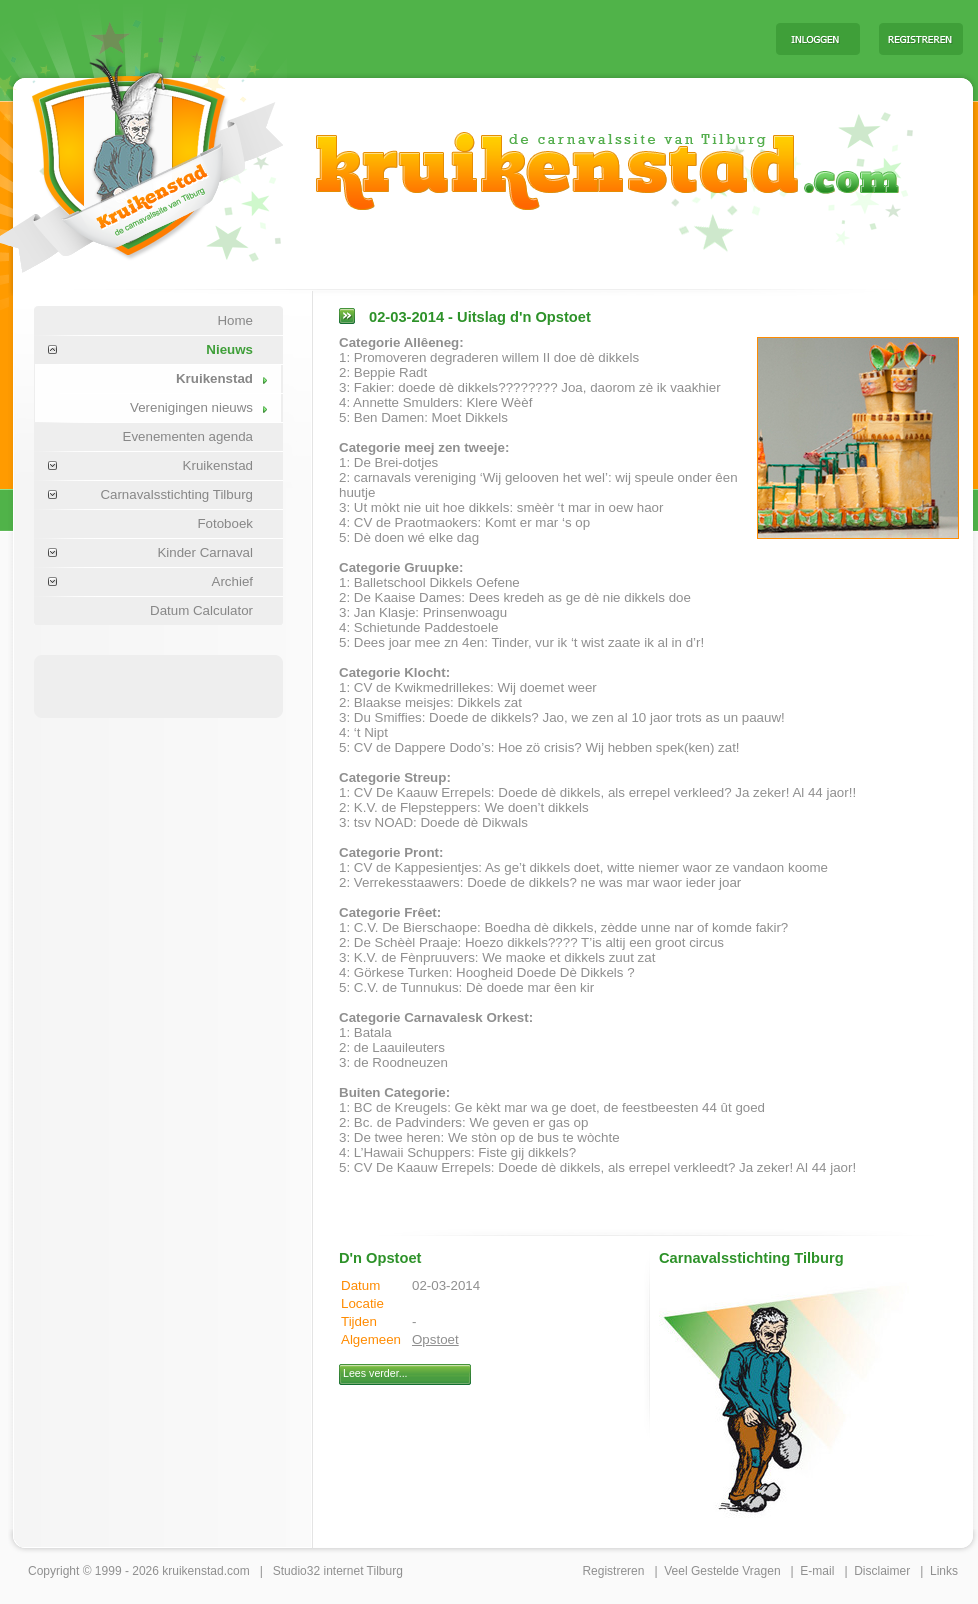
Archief (232, 581)
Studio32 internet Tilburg (338, 1571)
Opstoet (435, 1339)
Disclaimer (882, 1571)
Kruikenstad (214, 378)
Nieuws (229, 349)
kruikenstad (192, 1571)
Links (944, 1571)
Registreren (613, 1571)
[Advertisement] (512, 38)
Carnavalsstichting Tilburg (176, 494)
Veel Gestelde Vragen (722, 1571)
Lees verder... (375, 1373)
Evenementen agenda (188, 436)
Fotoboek (225, 523)
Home (235, 320)
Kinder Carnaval (205, 552)
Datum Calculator (201, 610)
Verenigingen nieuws (191, 407)
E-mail (817, 1571)
